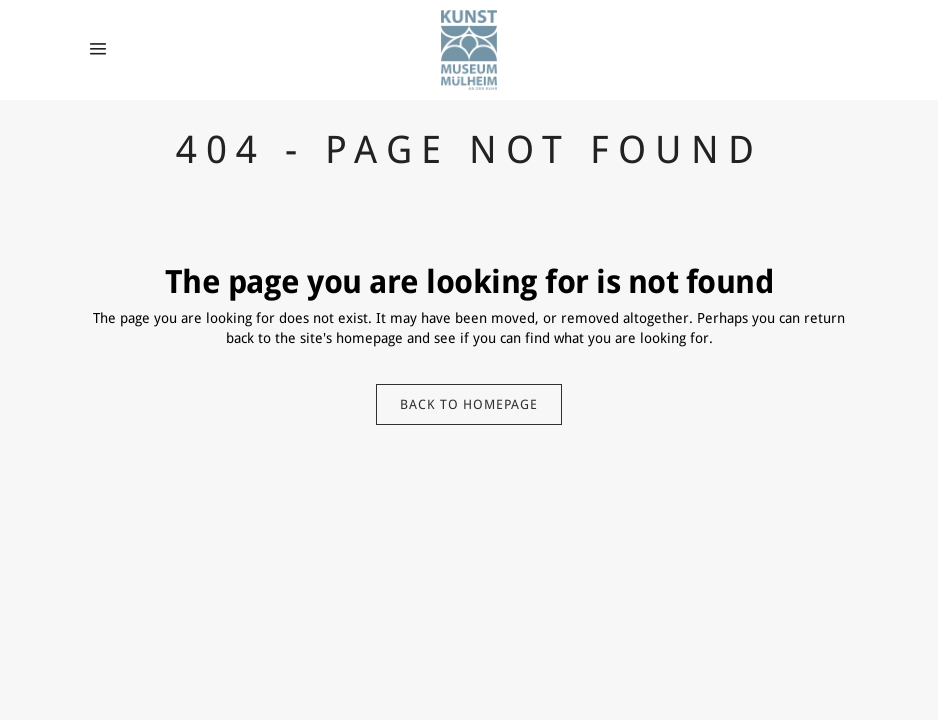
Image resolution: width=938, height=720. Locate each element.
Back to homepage (469, 404)
